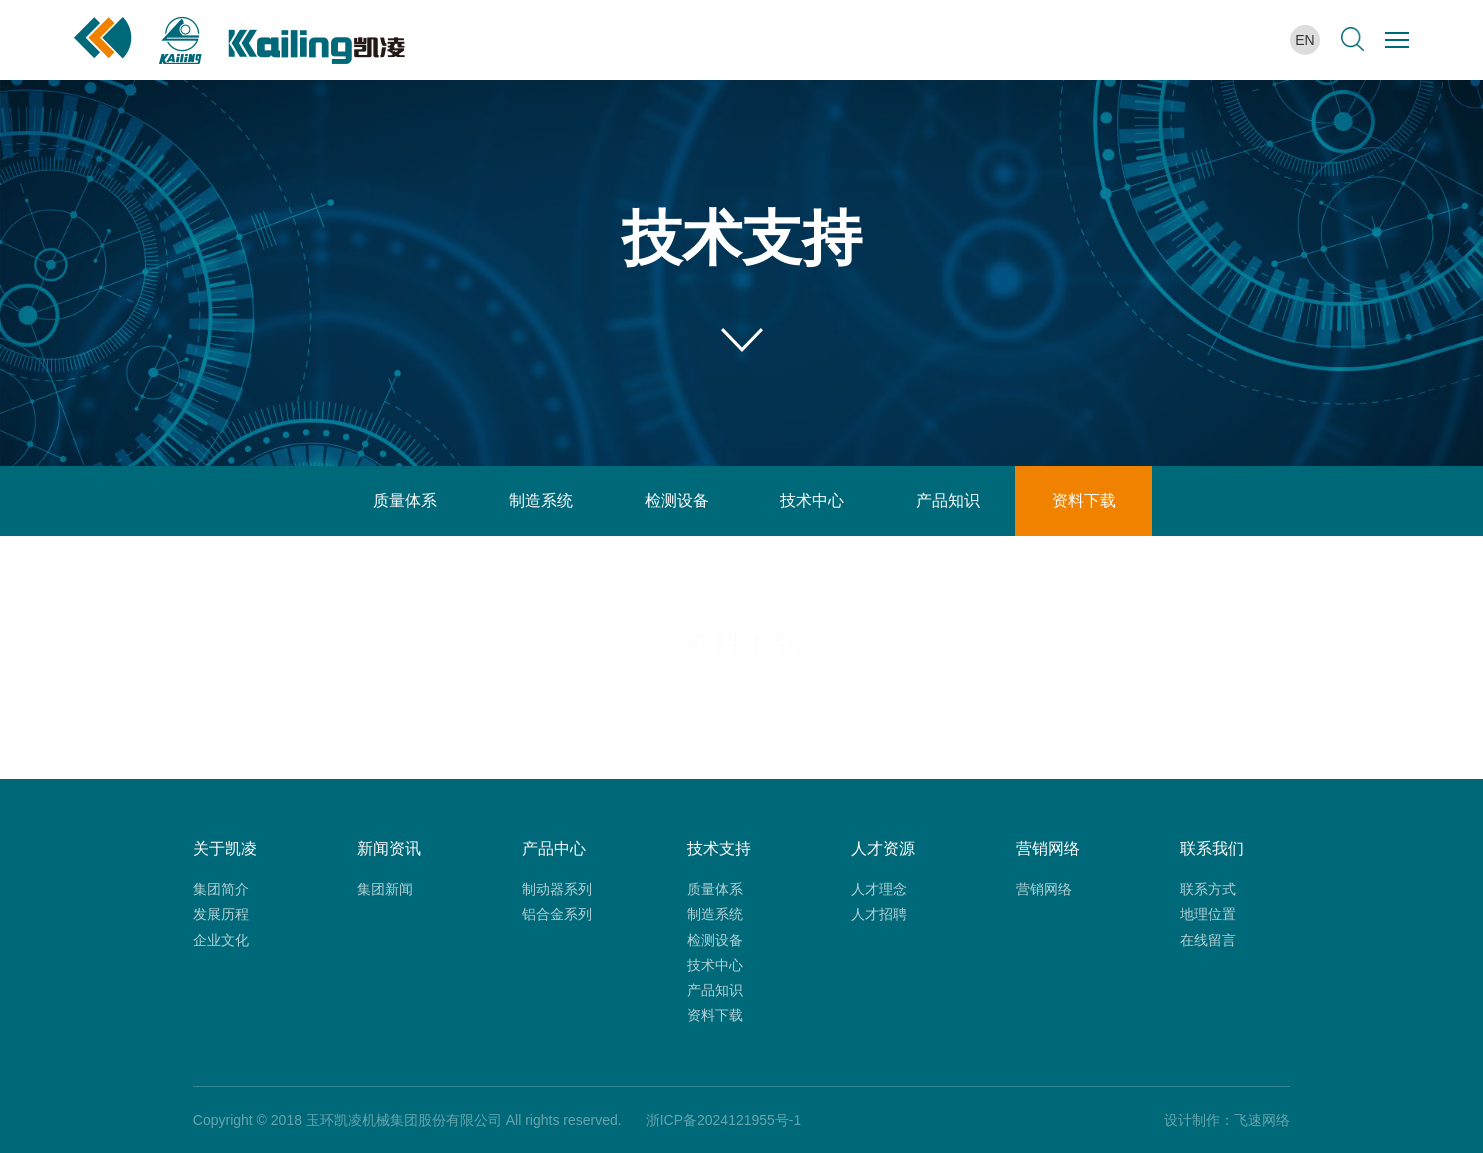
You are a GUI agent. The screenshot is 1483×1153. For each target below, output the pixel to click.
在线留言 (1208, 940)
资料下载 (1084, 500)
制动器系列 (557, 889)
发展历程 (221, 914)
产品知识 (948, 500)
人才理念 (879, 889)
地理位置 (1208, 914)
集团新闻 (385, 889)
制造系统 (541, 500)
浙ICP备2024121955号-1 (724, 1120)
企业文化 (221, 940)
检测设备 (677, 500)
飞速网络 (1262, 1120)
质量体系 (405, 500)
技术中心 (812, 500)
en (1304, 40)
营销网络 (1044, 889)
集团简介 (221, 889)
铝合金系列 (557, 914)
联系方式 (1208, 889)
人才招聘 (879, 914)
